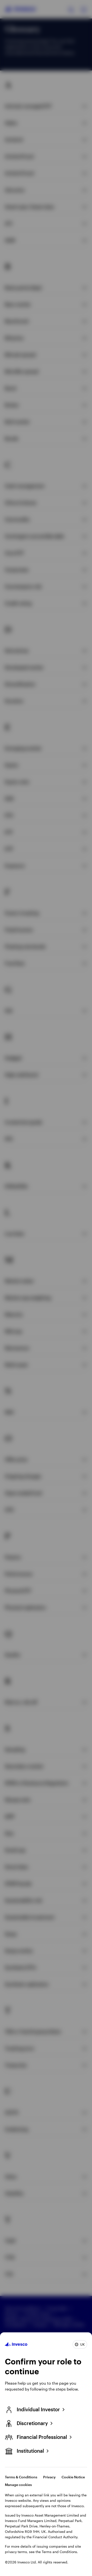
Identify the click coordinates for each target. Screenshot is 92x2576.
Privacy (49, 2477)
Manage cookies (18, 2484)
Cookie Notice (73, 2477)
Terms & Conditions (21, 2477)
